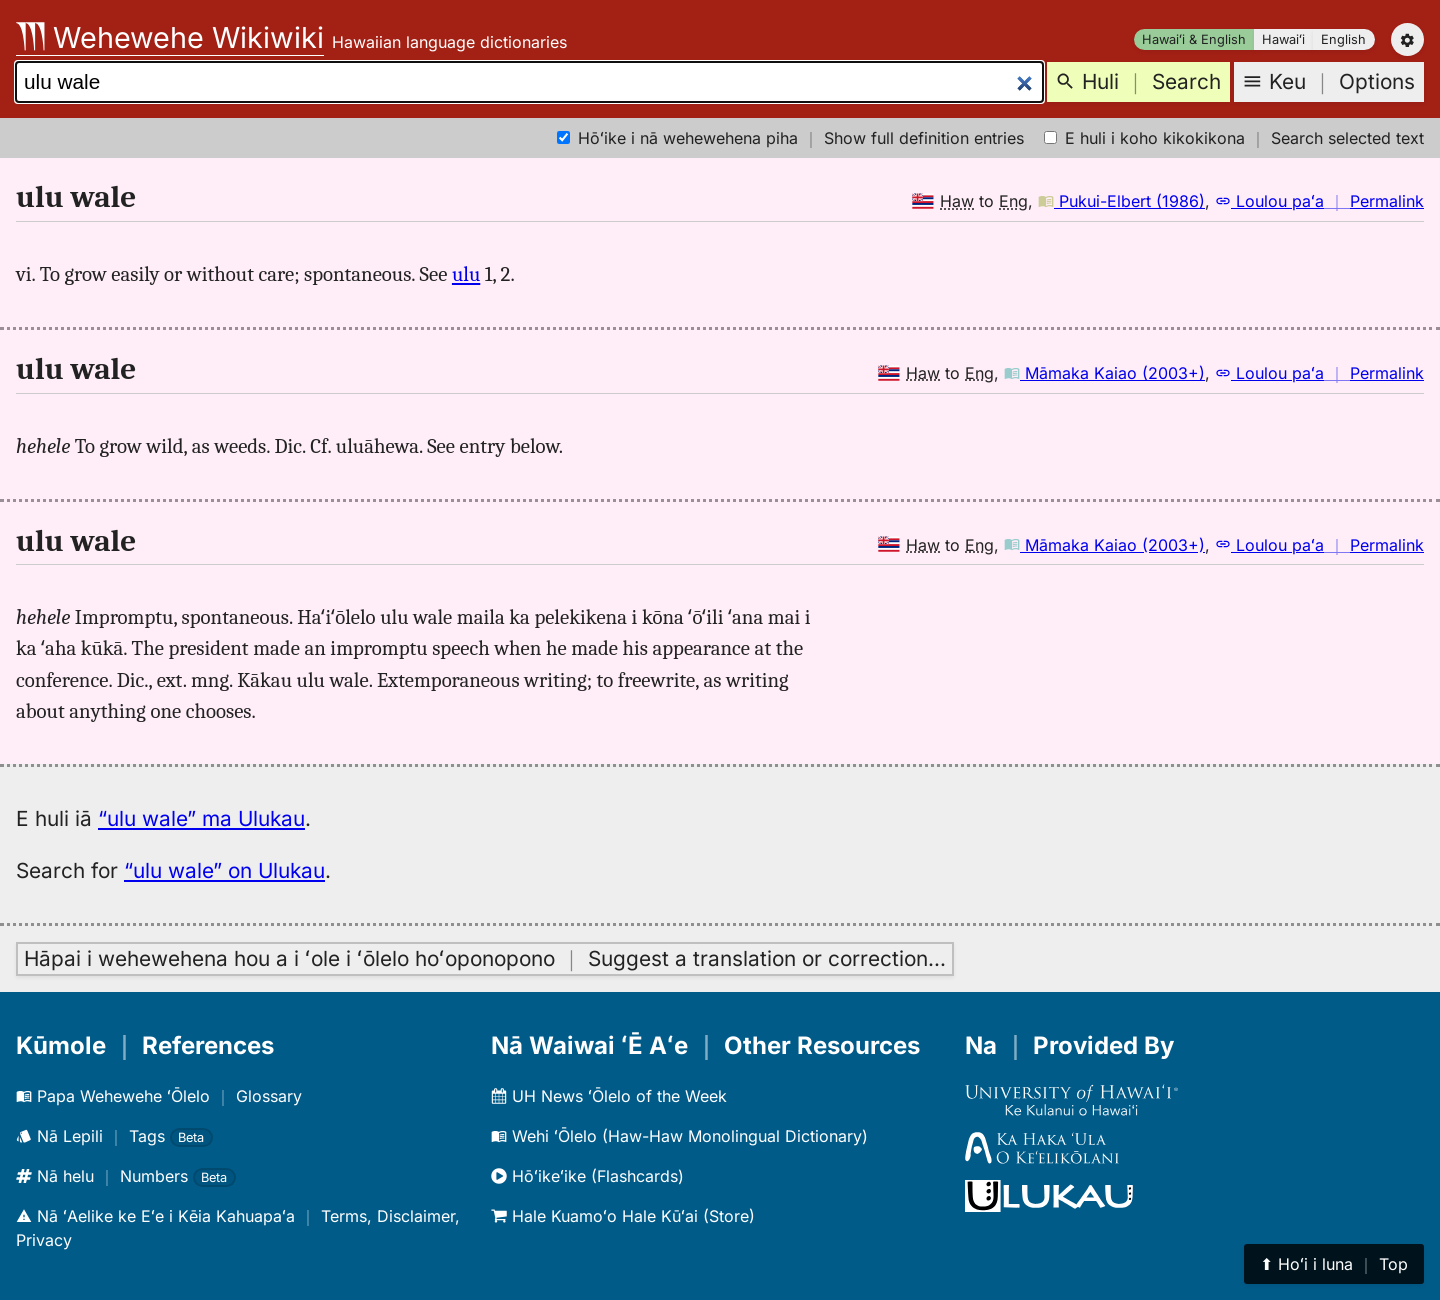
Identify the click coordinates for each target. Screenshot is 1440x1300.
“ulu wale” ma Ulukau (201, 818)
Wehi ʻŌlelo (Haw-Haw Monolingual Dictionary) (679, 1136)
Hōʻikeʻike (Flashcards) (587, 1176)
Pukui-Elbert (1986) (1121, 201)
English (1343, 39)
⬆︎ (1334, 1264)
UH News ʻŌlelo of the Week (609, 1096)
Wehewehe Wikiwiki (170, 37)
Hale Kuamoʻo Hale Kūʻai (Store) (623, 1216)
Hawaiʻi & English (1194, 39)
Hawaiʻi (1283, 39)
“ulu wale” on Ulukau (224, 870)
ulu (466, 274)
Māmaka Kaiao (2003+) (1104, 373)
